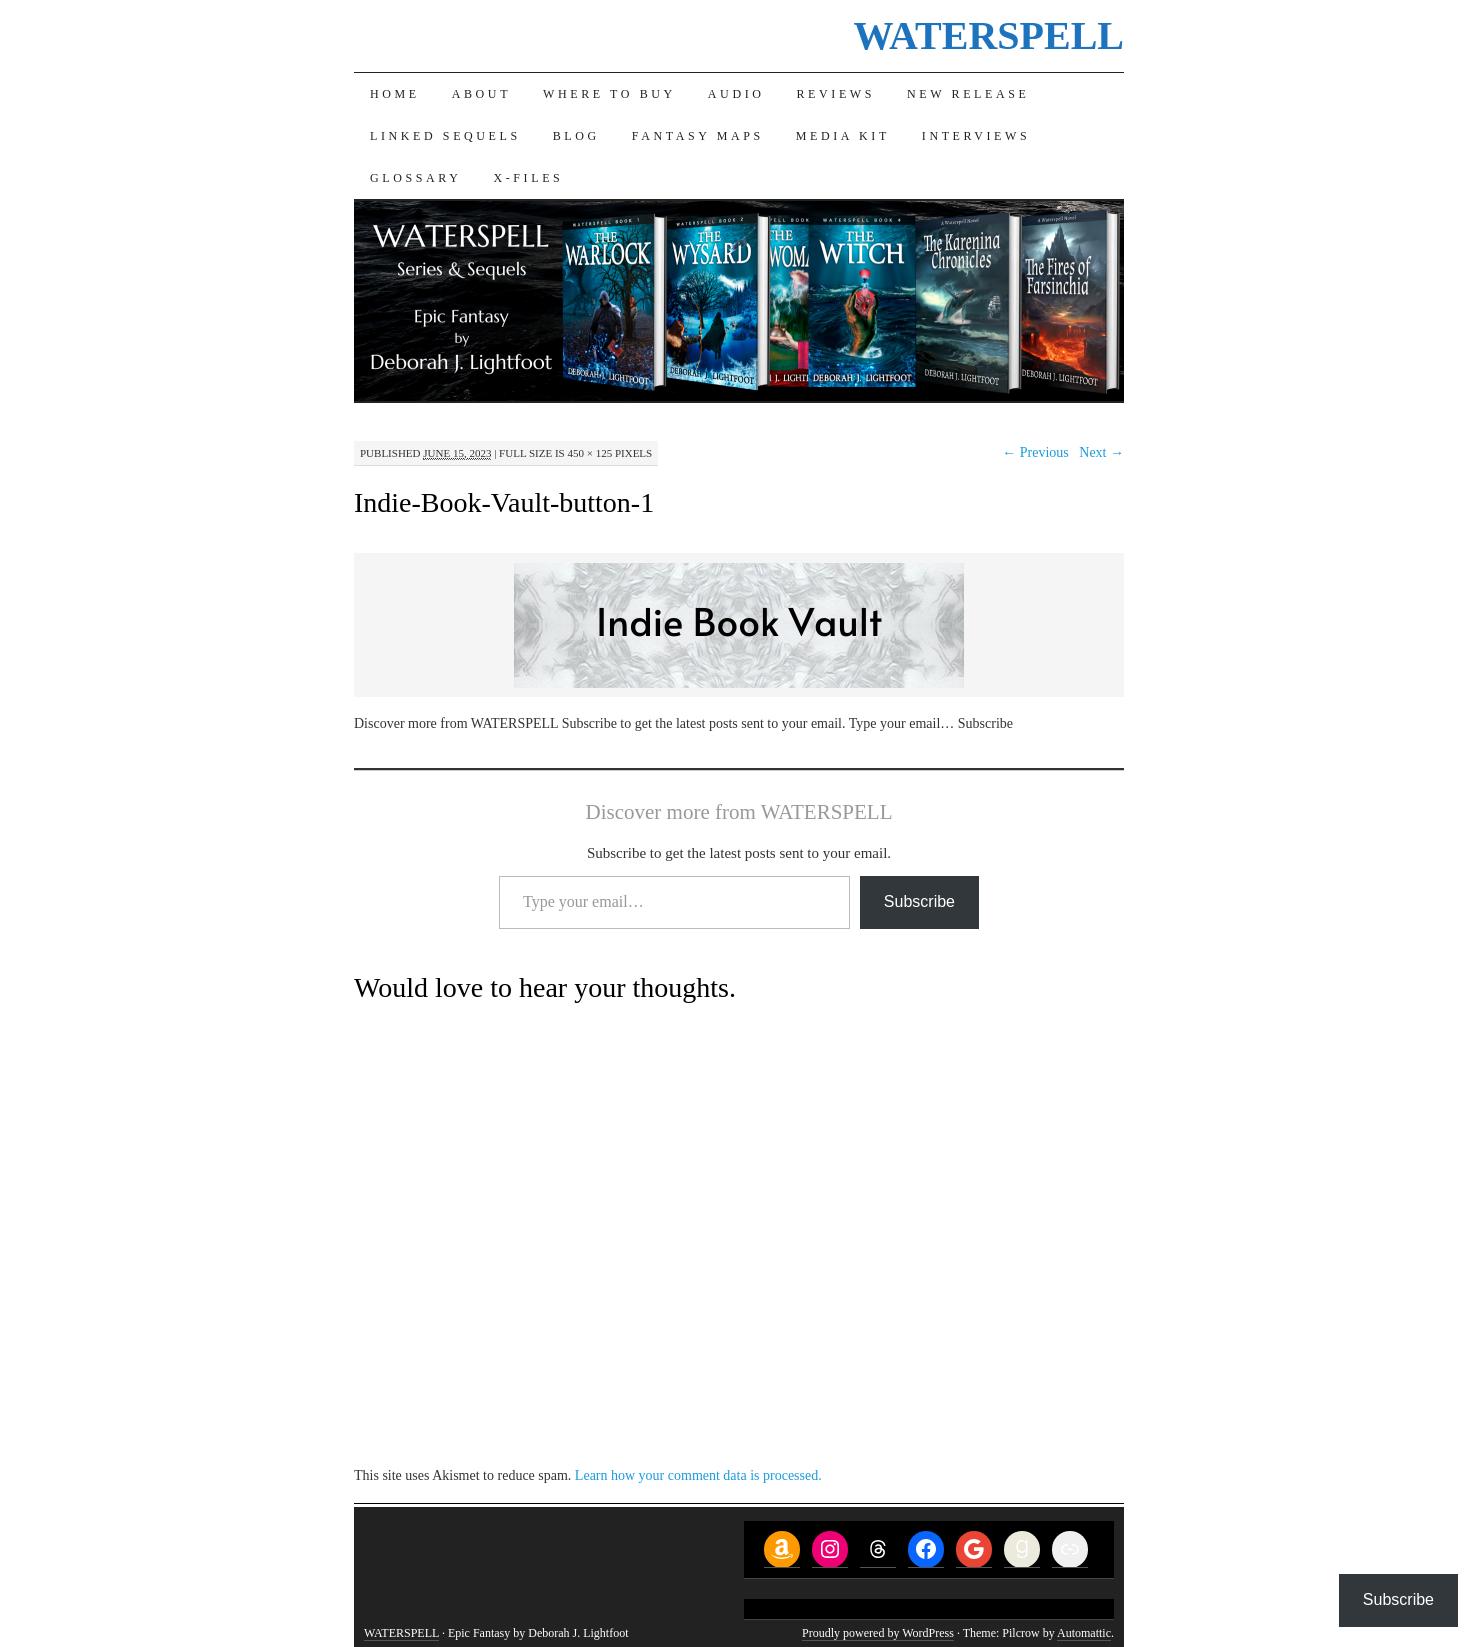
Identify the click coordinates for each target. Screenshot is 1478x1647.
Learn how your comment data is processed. (698, 1475)
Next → (1101, 452)
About (481, 94)
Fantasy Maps (698, 136)
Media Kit (843, 136)
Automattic (1084, 1633)
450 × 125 (589, 453)
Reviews (836, 94)
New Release (968, 94)
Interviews (976, 136)
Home (395, 94)
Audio (736, 94)
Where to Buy (609, 94)
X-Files (528, 178)
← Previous (1035, 452)
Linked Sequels (445, 136)
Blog (576, 136)
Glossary (415, 178)
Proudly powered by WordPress (878, 1633)
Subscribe (919, 901)
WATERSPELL (989, 35)
